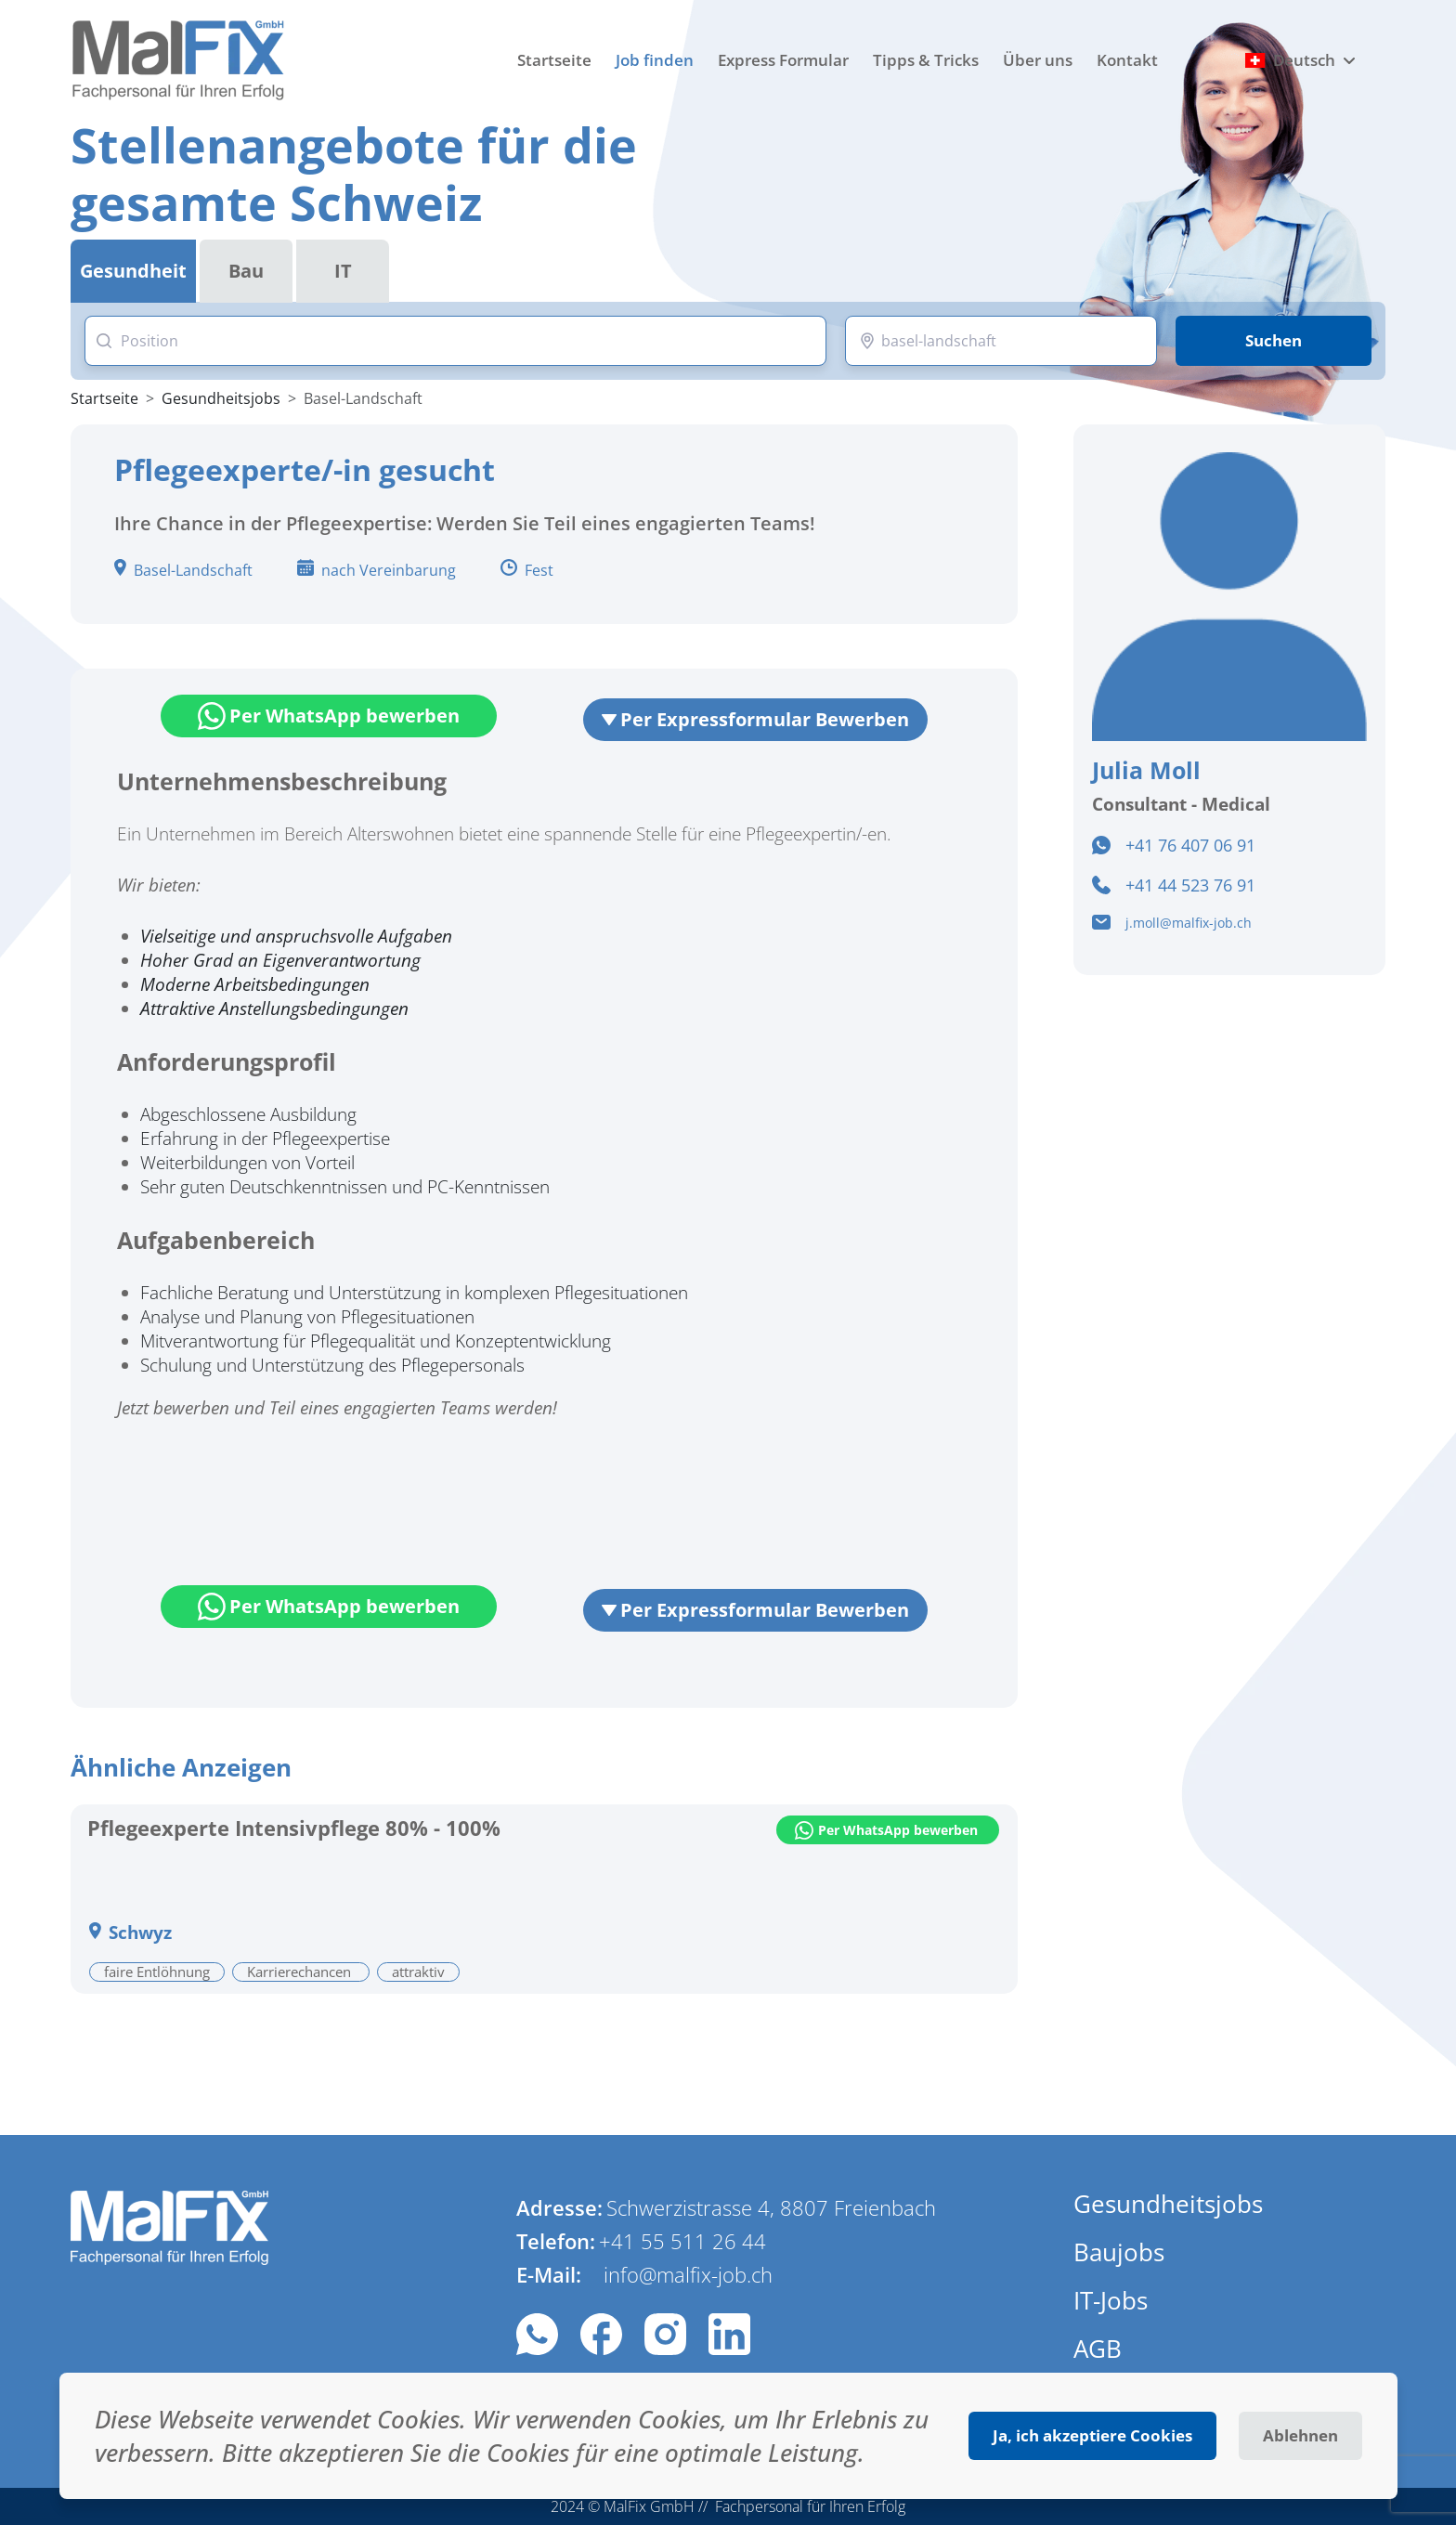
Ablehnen (1300, 2435)
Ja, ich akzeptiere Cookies (1092, 2435)
